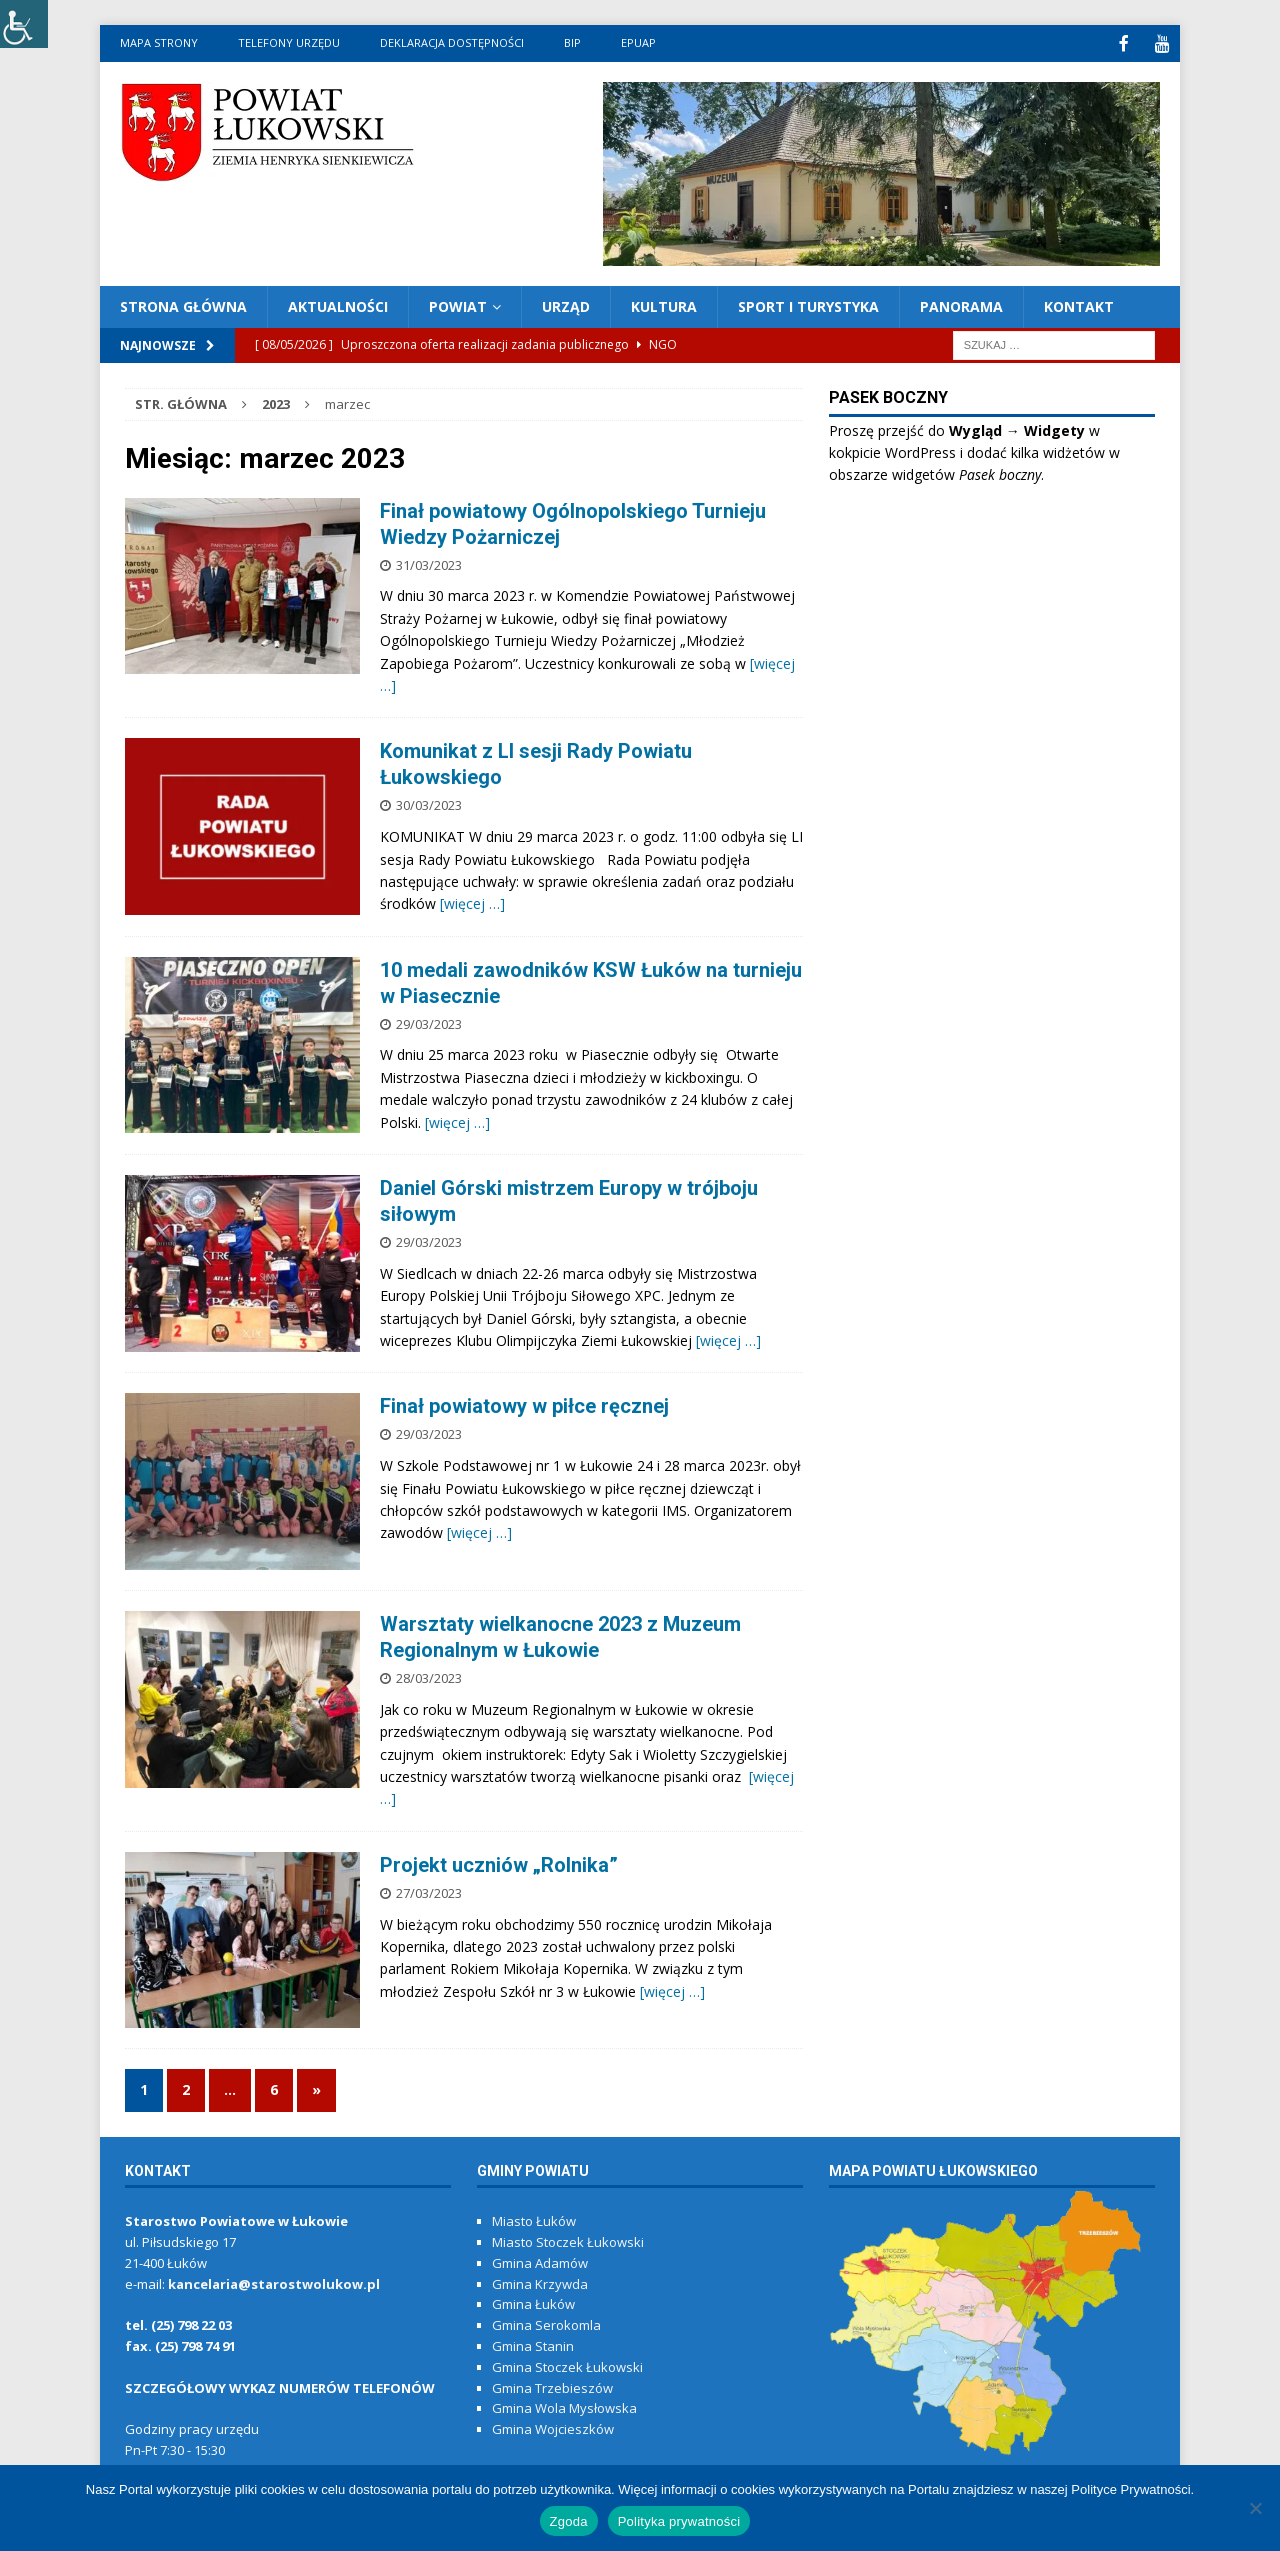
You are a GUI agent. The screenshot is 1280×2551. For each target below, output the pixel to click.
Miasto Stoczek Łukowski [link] (568, 2240)
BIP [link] (572, 42)
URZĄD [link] (566, 304)
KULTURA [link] (664, 304)
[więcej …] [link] (472, 901)
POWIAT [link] (458, 304)
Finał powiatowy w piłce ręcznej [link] (524, 1404)
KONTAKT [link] (1079, 304)
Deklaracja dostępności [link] (452, 42)
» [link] (316, 2087)
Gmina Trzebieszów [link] (552, 2386)
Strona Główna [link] (183, 304)
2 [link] (186, 2087)
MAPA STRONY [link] (159, 42)
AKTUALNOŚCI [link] (338, 304)
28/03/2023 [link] (429, 1676)
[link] (24, 24)
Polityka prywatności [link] (679, 2521)
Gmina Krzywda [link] (540, 2282)
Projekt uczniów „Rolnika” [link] (499, 1863)
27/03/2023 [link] (429, 1891)
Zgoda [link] (569, 2521)
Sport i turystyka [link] (808, 304)
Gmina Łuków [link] (533, 2302)
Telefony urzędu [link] (289, 42)
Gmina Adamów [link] (540, 2261)
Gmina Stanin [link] (533, 2344)
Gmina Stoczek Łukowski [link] (567, 2365)
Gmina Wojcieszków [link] (553, 2427)
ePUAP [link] (638, 42)
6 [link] (274, 2087)
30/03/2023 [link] (429, 803)
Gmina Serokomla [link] (546, 2323)
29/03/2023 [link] (429, 1022)
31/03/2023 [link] (429, 563)
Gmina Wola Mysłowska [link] (564, 2406)
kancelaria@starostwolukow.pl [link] (274, 2282)
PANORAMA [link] (961, 304)
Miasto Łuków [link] (534, 2219)
